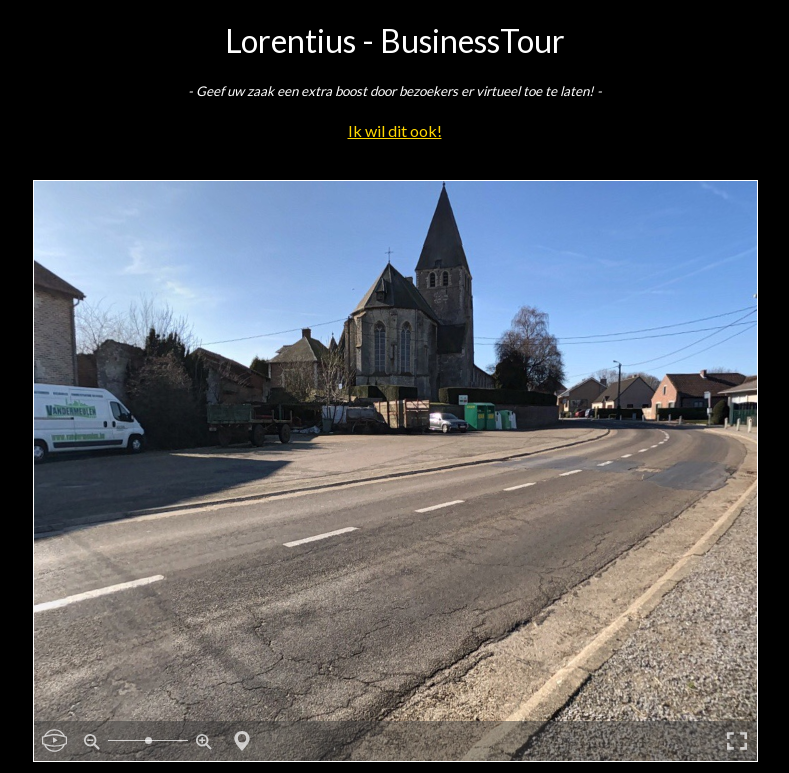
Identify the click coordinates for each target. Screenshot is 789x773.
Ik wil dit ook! (395, 130)
